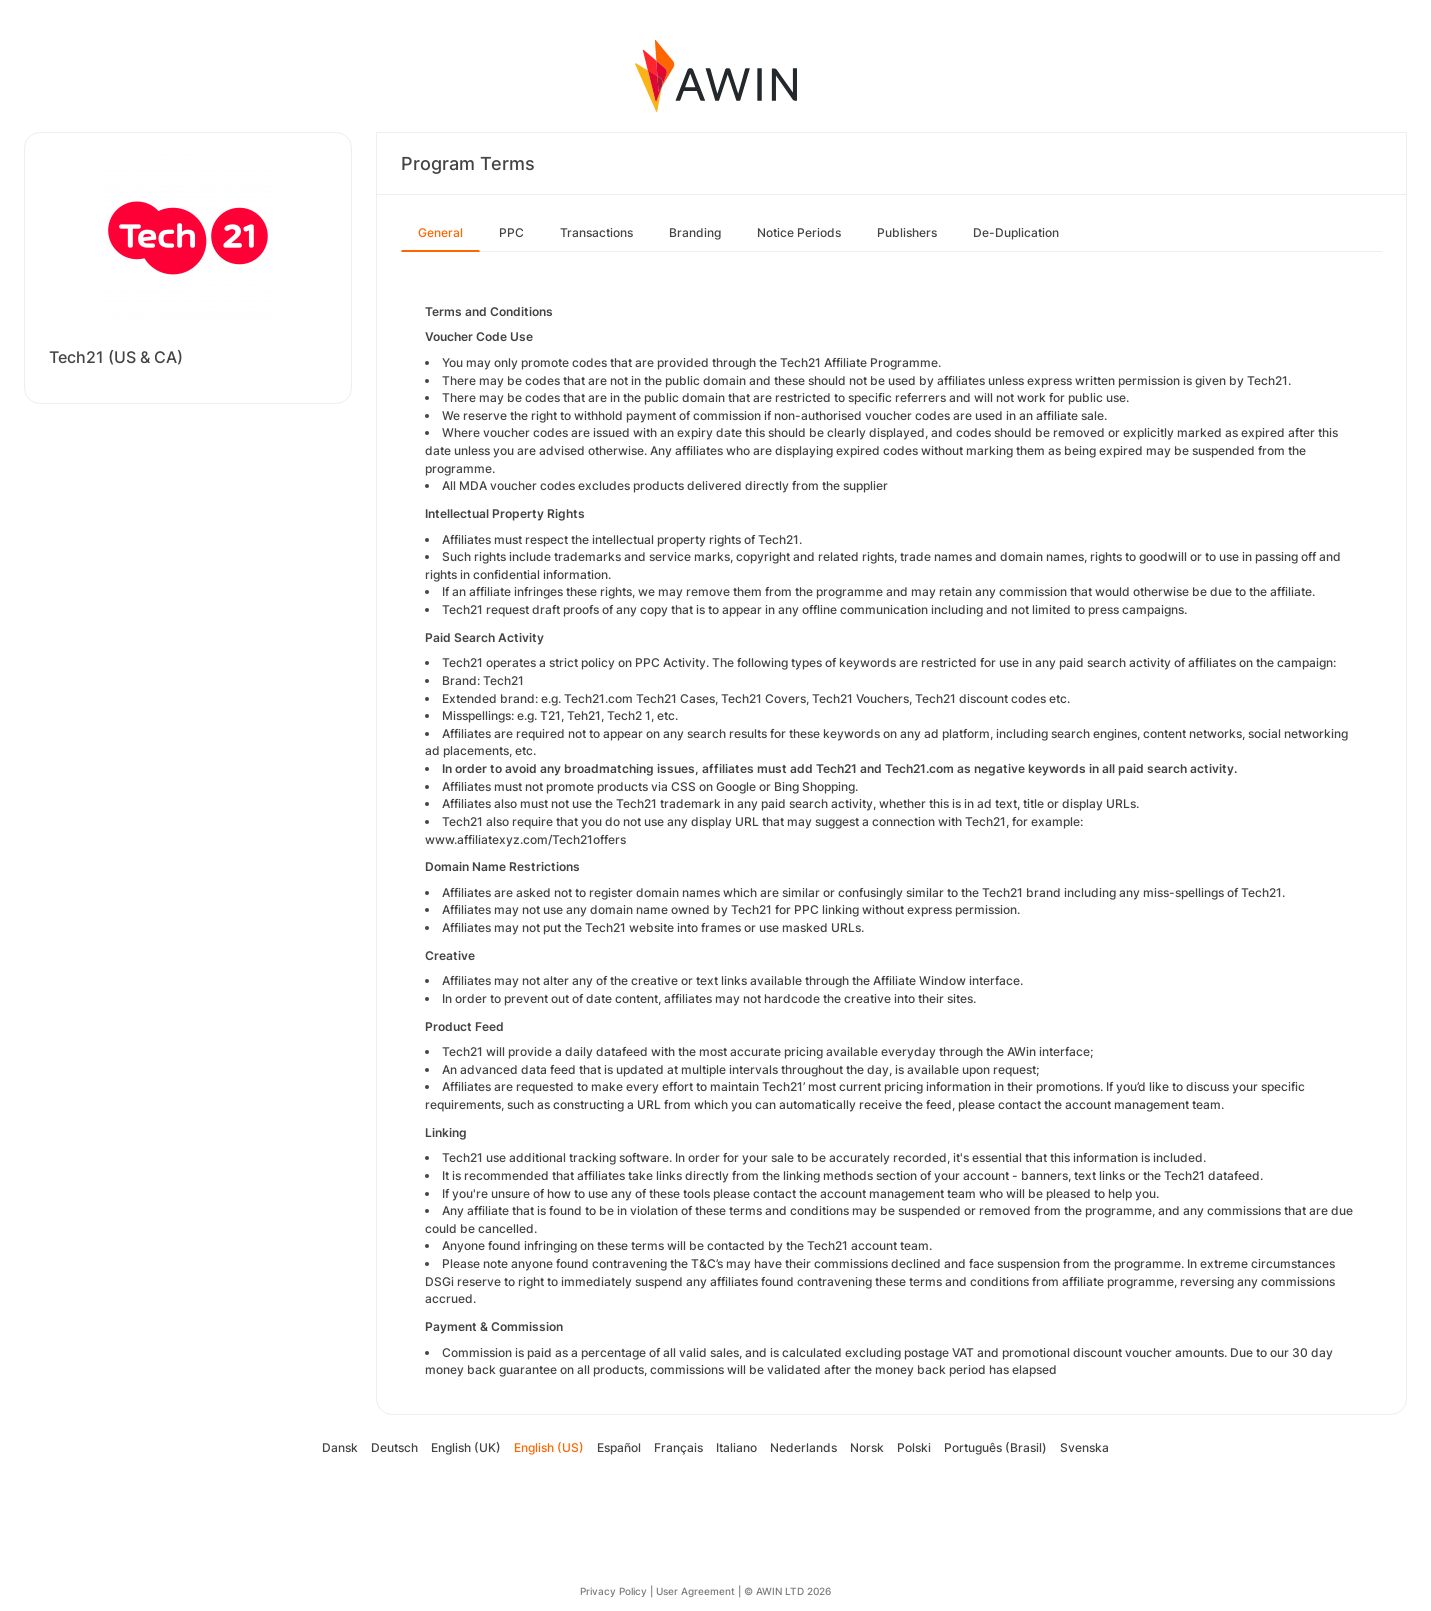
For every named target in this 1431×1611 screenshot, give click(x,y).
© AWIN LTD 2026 (787, 1591)
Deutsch (394, 1447)
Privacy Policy (613, 1591)
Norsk (867, 1447)
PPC (511, 232)
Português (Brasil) (995, 1447)
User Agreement (695, 1591)
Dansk (340, 1447)
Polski (914, 1447)
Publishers (907, 232)
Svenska (1084, 1447)
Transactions (596, 232)
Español (619, 1447)
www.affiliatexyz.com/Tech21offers (525, 839)
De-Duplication (1016, 232)
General (440, 232)
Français (678, 1447)
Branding (695, 232)
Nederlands (803, 1447)
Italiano (736, 1447)
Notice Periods (799, 232)
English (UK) (466, 1447)
